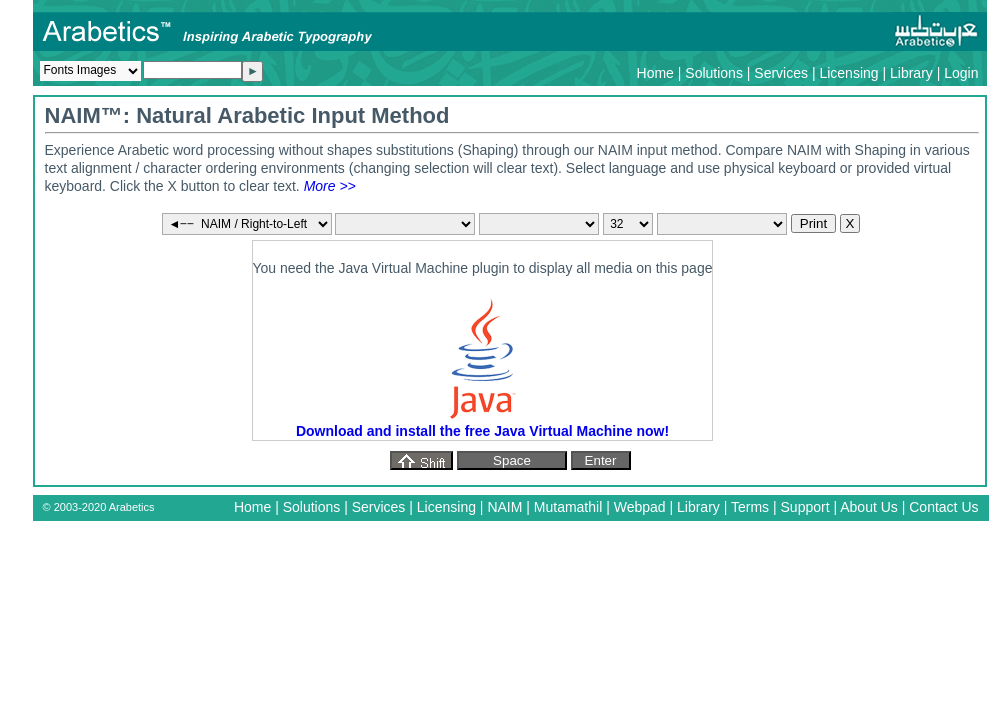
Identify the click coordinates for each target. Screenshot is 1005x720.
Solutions (714, 73)
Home (655, 73)
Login (961, 73)
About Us (869, 507)
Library (911, 73)
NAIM (504, 507)
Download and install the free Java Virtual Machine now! (482, 431)
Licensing (848, 73)
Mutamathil (568, 507)
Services (781, 73)
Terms (750, 507)
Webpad (640, 507)
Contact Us (943, 507)
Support (805, 507)
